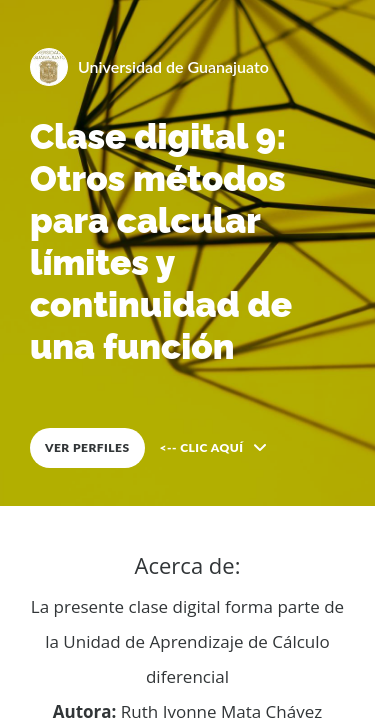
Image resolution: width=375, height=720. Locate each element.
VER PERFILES (87, 447)
